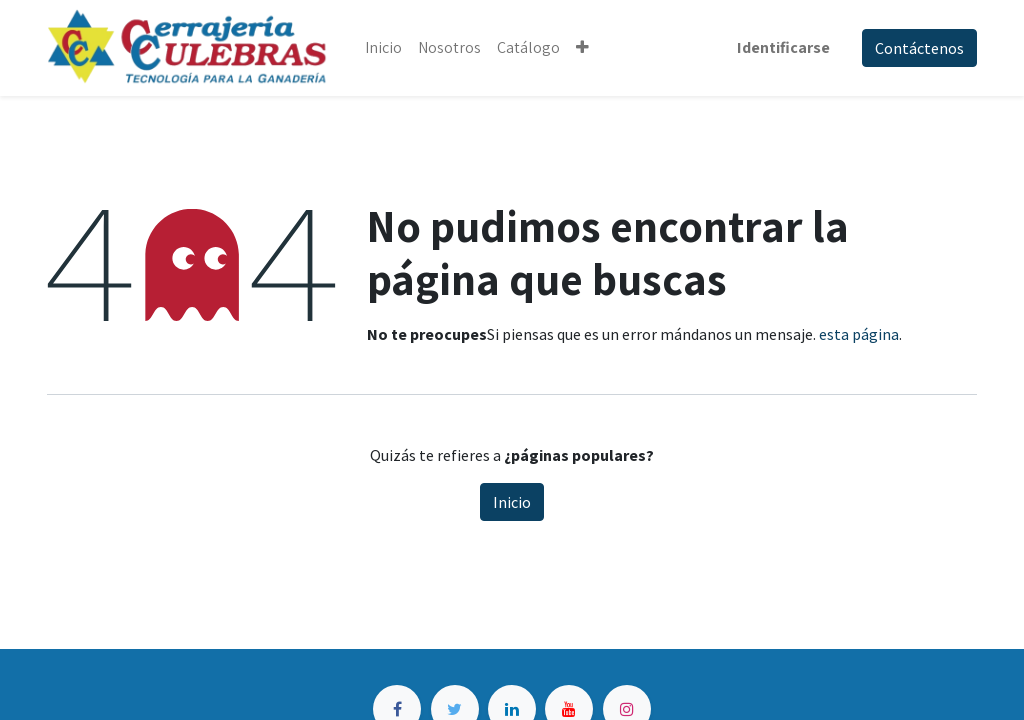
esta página (859, 334)
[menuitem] (383, 48)
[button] (582, 48)
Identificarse (783, 47)
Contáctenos (919, 48)
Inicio (512, 502)
